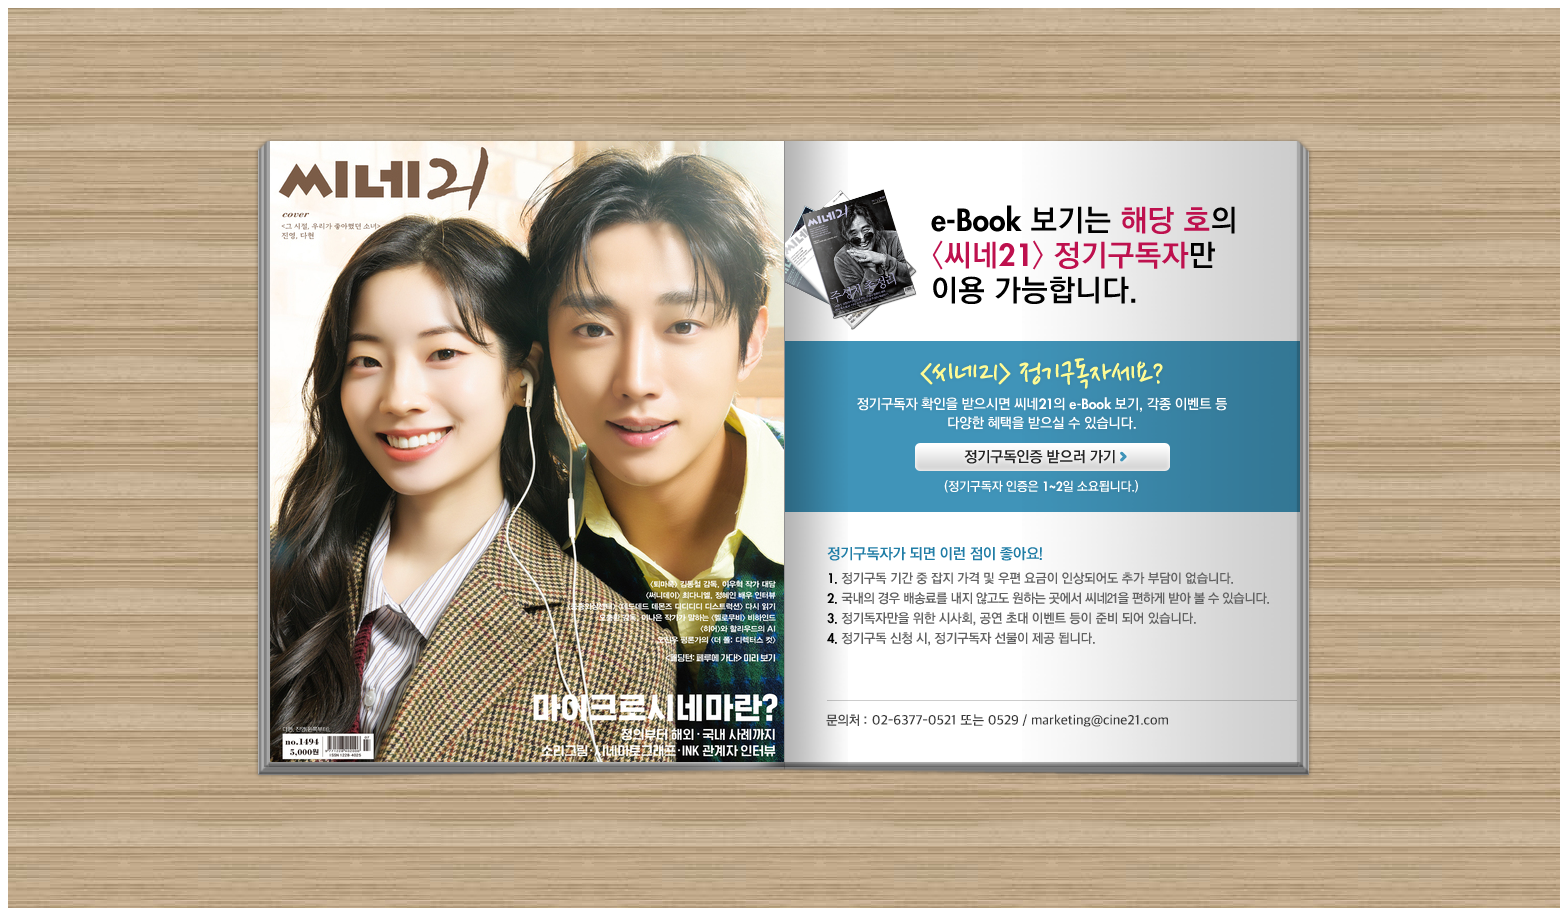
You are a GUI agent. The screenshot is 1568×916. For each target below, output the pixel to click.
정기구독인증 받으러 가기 (1042, 457)
